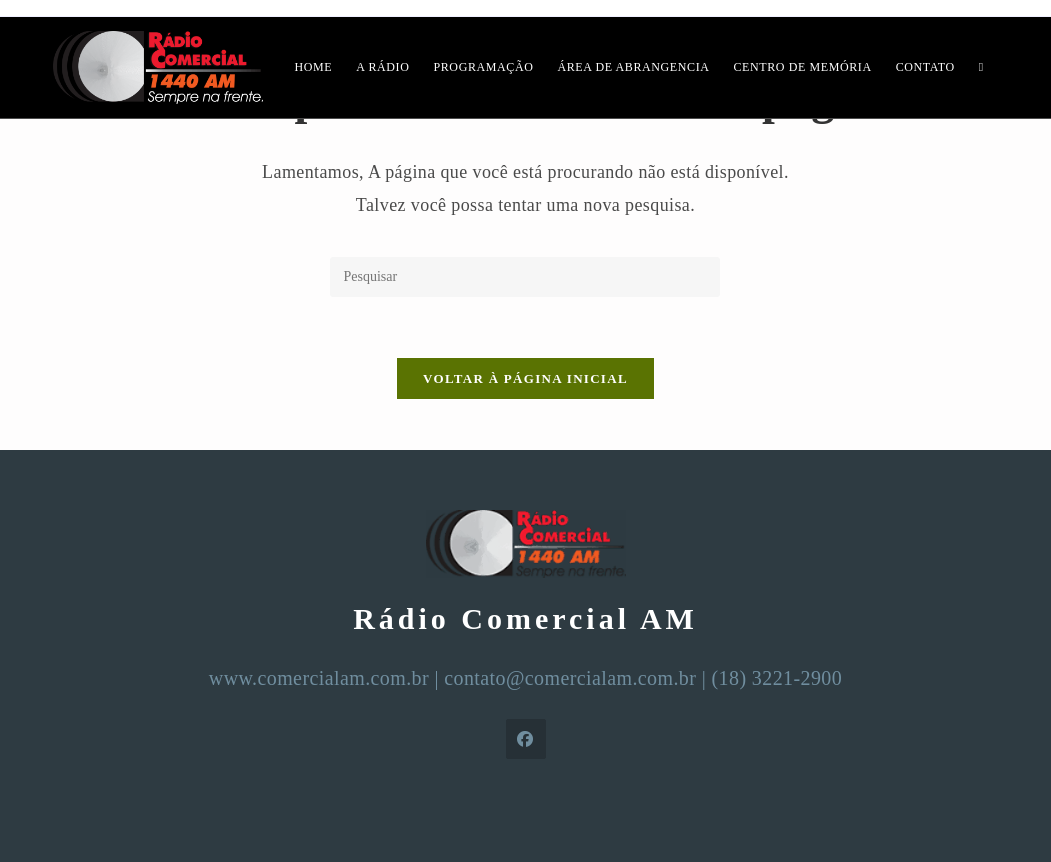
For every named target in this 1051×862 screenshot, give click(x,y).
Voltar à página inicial (525, 378)
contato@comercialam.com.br (570, 678)
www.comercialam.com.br (319, 678)
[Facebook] (526, 739)
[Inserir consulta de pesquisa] (525, 277)
